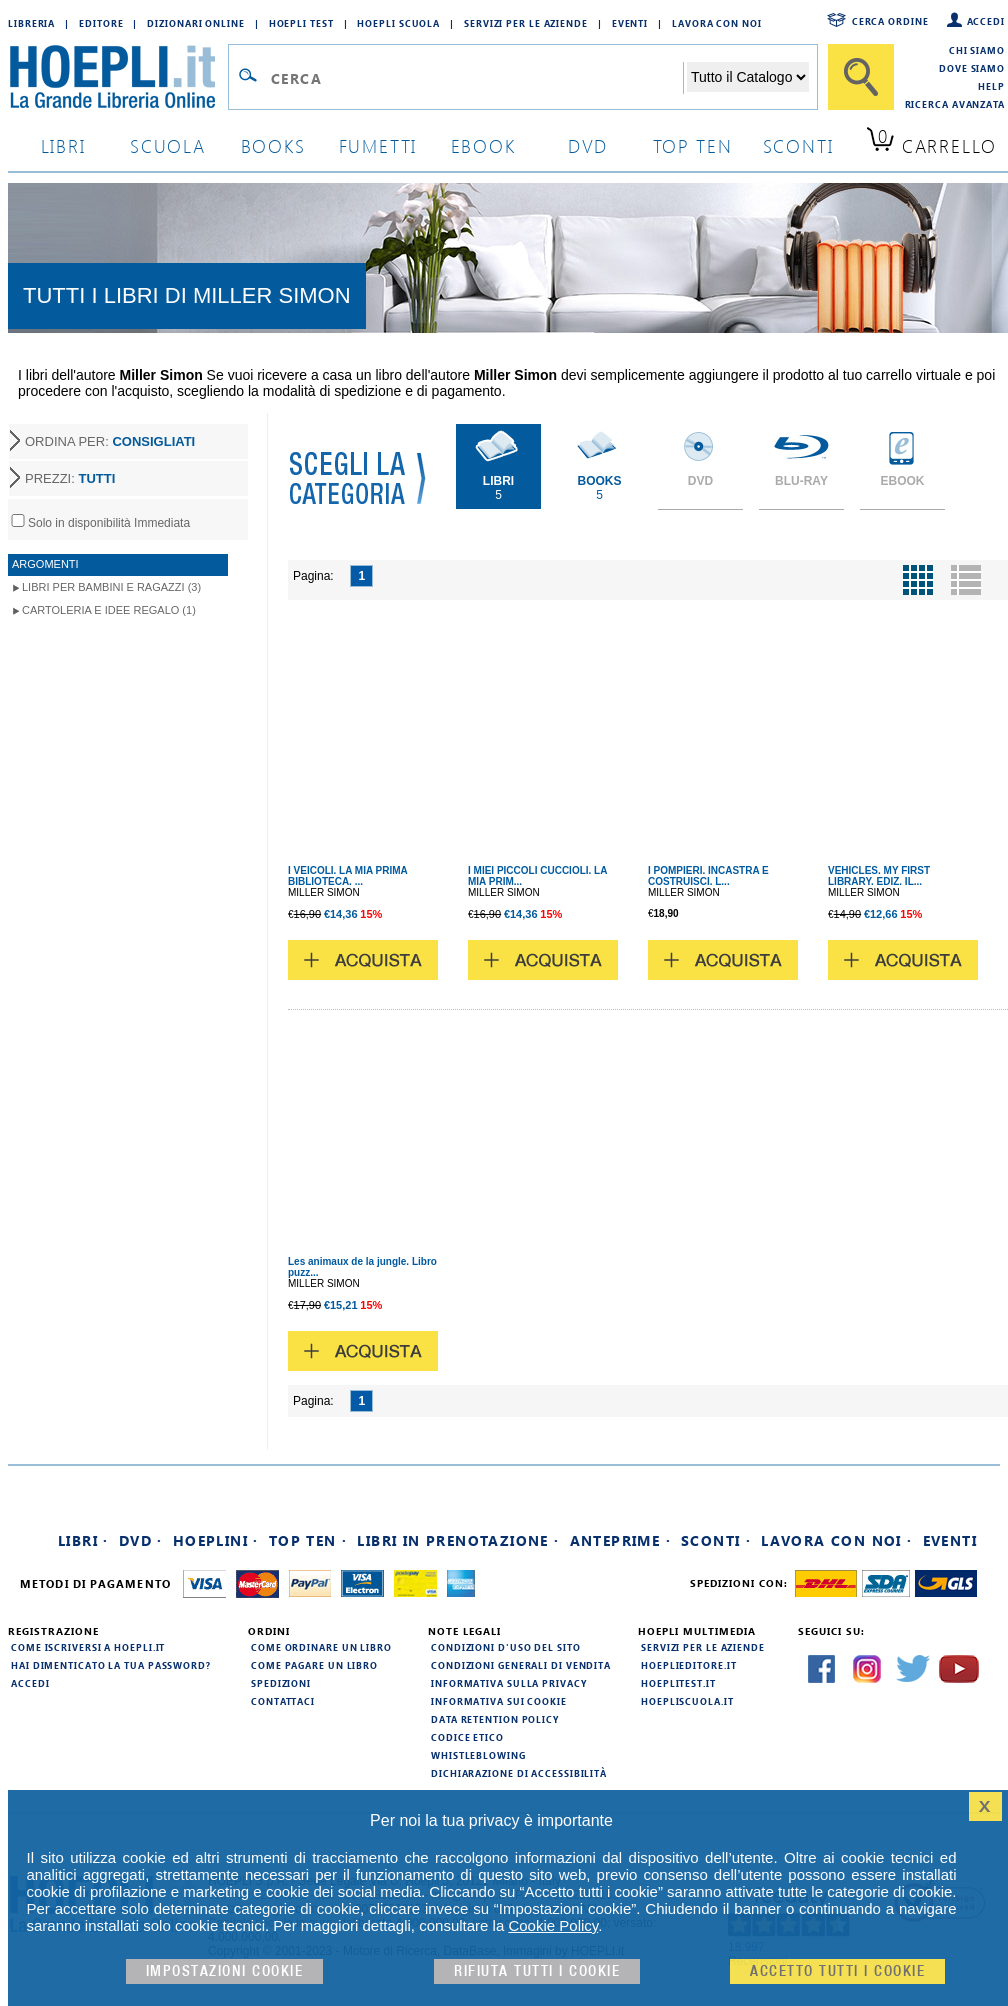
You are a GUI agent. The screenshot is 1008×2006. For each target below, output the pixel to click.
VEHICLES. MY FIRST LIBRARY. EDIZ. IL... (879, 876)
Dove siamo (972, 68)
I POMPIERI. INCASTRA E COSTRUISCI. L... (708, 876)
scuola (168, 145)
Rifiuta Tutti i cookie (537, 1971)
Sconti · (716, 1540)
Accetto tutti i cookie (837, 1971)
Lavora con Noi (717, 23)
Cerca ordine (890, 21)
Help (991, 86)
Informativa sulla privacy (509, 1683)
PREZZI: (70, 478)
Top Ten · (308, 1540)
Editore (101, 23)
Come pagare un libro (314, 1665)
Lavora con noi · (836, 1540)
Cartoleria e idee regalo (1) (109, 610)
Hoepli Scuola (398, 23)
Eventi (630, 23)
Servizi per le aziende (526, 23)
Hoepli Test (301, 23)
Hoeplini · (216, 1540)
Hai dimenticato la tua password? (111, 1665)
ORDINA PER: (110, 441)
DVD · (141, 1540)
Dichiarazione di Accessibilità (519, 1773)
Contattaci (283, 1701)
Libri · (83, 1540)
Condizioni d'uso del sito (506, 1647)
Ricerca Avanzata (955, 104)
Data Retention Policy (495, 1719)
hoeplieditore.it (688, 1665)
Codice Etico (467, 1737)
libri (63, 145)
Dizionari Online (195, 23)
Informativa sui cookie (499, 1701)
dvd (588, 145)
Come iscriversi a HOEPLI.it (88, 1647)
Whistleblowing (478, 1755)
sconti (798, 145)
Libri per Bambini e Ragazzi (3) (111, 587)
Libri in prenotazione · (458, 1540)
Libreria (31, 23)
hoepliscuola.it (687, 1701)
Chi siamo (977, 50)
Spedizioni (281, 1683)
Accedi (986, 21)
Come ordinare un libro (321, 1647)
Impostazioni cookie (225, 1971)
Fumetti (378, 145)
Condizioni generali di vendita (521, 1665)
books (273, 145)
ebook (483, 145)
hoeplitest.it (678, 1683)
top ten (693, 145)
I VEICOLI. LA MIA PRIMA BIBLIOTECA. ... (347, 876)
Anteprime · (620, 1540)
